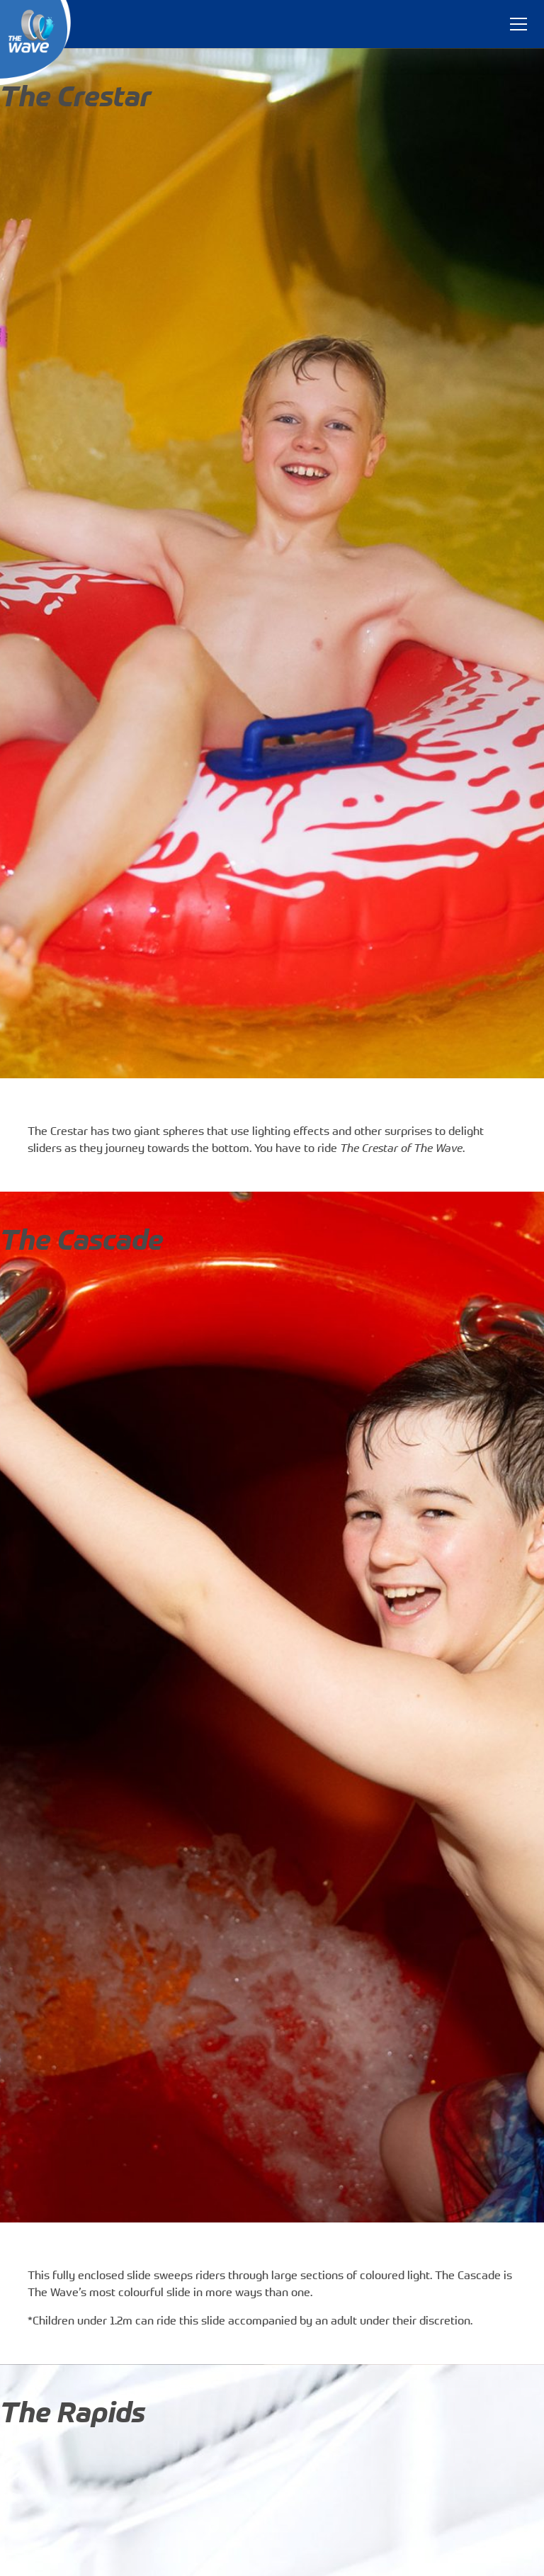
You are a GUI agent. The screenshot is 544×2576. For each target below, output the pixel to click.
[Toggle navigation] (518, 24)
